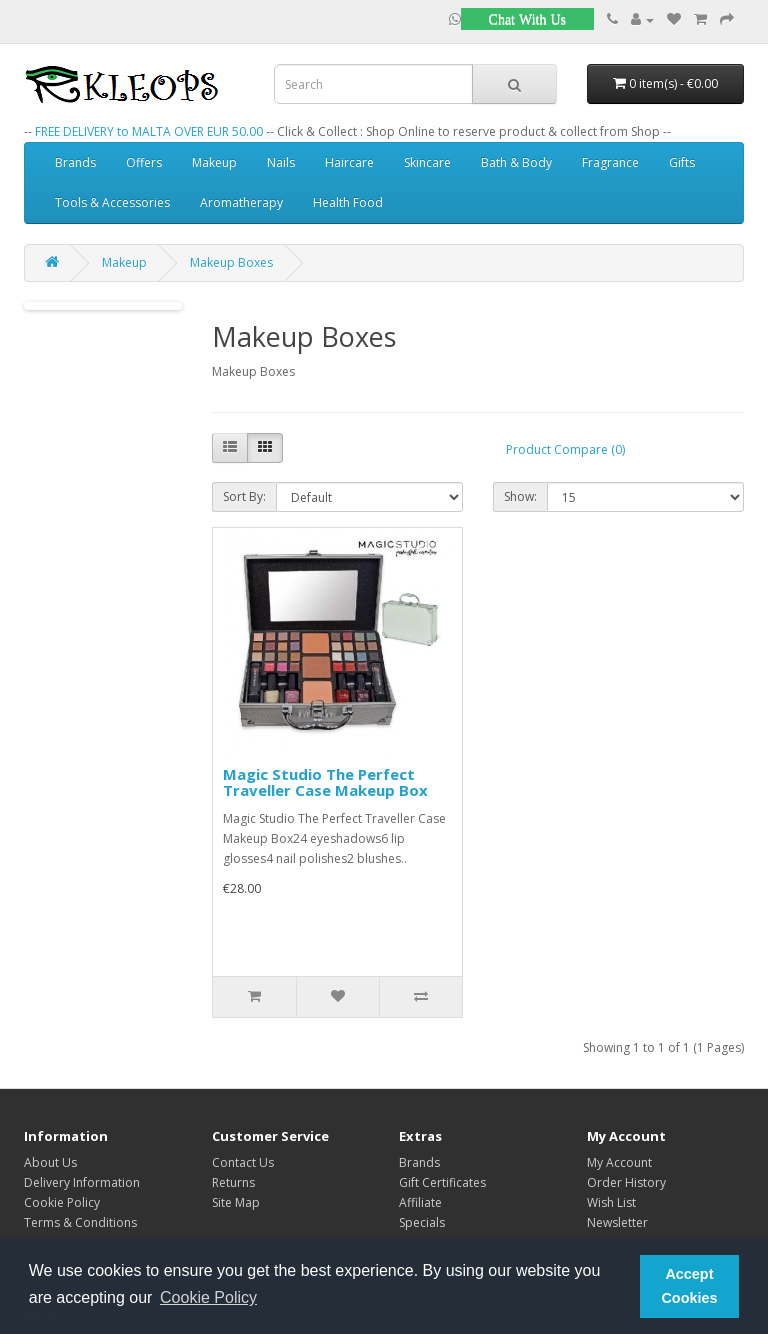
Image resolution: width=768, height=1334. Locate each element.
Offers (144, 162)
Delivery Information (82, 1182)
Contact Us (243, 1162)
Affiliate (420, 1202)
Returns (233, 1182)
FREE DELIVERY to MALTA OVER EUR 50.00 (149, 131)
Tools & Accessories (112, 202)
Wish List (611, 1202)
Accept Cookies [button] (689, 1286)
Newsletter (617, 1222)
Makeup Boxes (231, 262)
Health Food (348, 202)
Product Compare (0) (565, 449)
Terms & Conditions (80, 1222)
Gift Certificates (442, 1182)
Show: (520, 496)
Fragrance (610, 162)
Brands (75, 162)
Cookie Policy (62, 1202)
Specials (422, 1222)
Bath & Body (516, 162)
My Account (619, 1162)
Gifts (682, 162)
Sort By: (244, 496)
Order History (626, 1182)
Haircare (349, 162)
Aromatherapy (241, 202)
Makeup (214, 162)
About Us (50, 1162)
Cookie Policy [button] (208, 1297)
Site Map (236, 1202)
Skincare (427, 162)
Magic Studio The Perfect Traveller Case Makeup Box (325, 782)
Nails (281, 162)
